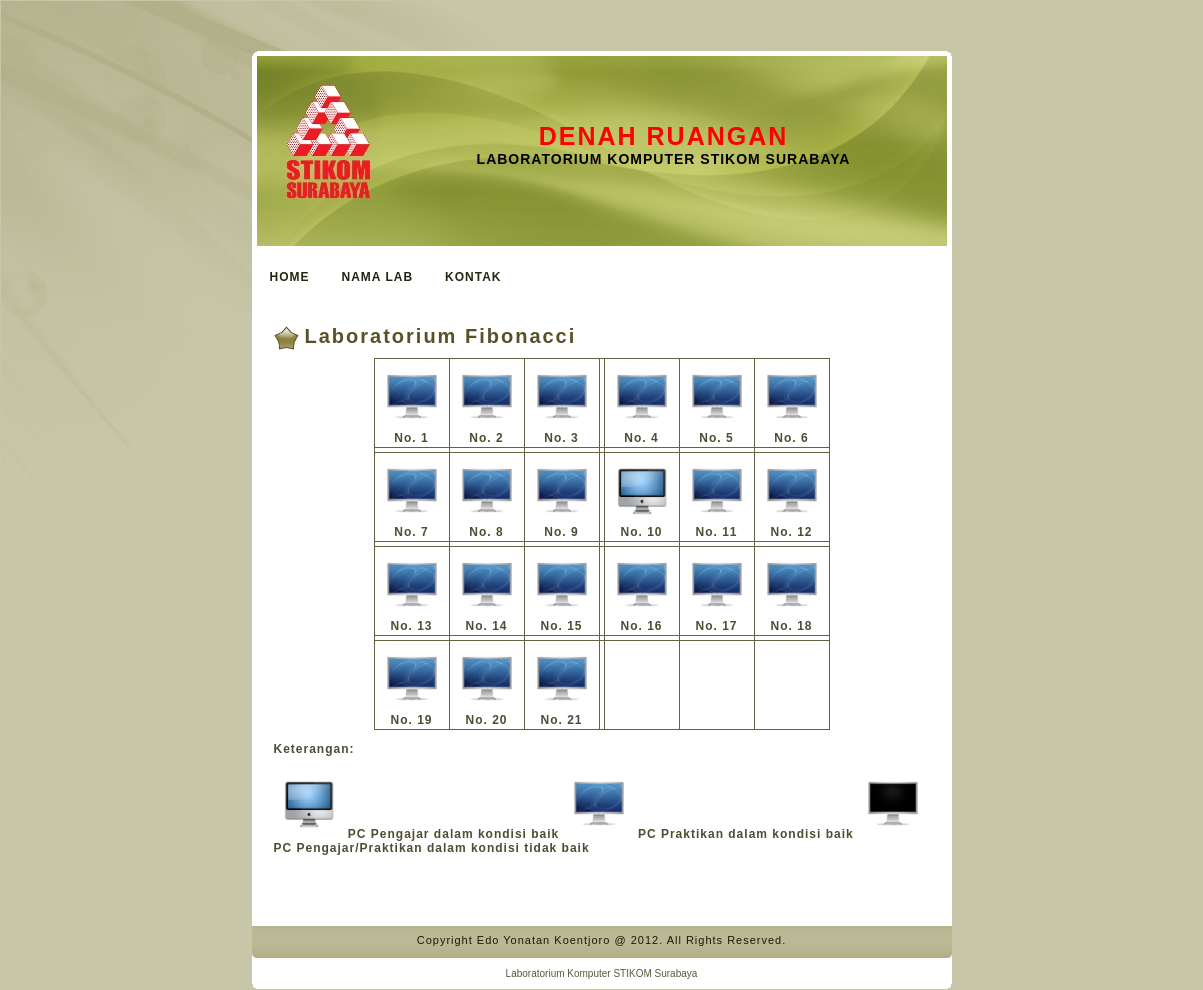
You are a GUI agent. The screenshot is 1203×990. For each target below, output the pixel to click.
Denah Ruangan (664, 136)
